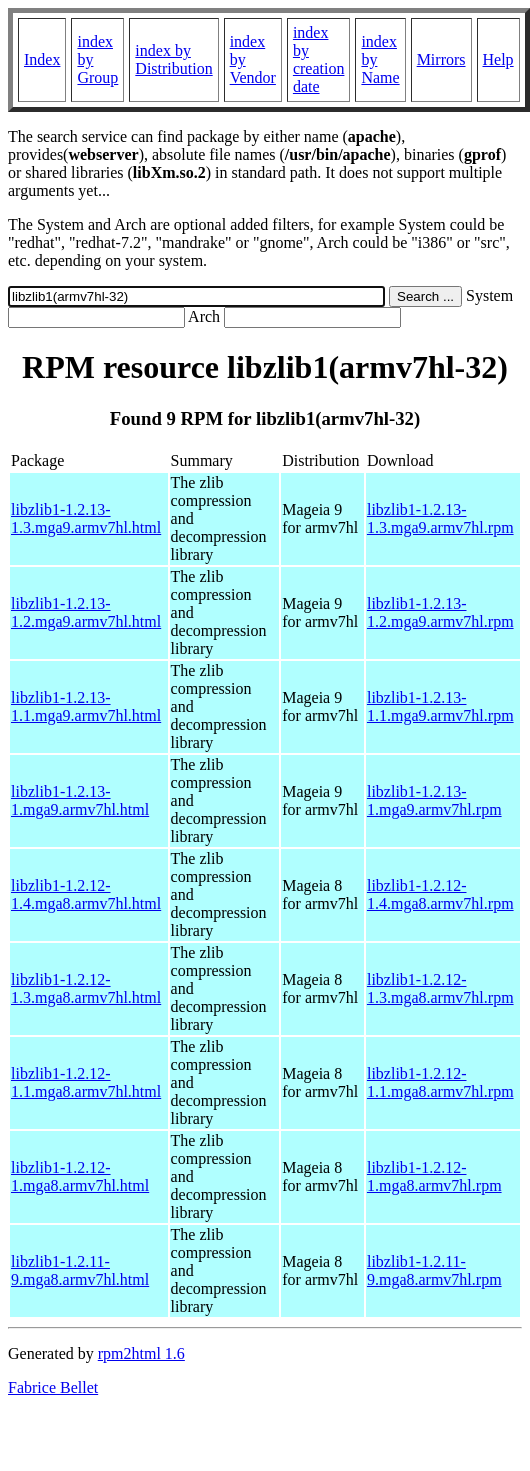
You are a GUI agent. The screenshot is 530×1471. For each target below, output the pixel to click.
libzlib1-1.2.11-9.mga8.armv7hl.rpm (434, 1270)
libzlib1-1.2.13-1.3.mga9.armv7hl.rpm (440, 518)
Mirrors (441, 59)
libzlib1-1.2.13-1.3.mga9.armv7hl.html (86, 518)
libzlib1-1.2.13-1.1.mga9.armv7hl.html (86, 706)
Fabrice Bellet (53, 1387)
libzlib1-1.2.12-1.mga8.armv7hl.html (80, 1176)
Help (498, 59)
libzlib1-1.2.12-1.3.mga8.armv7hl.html (86, 988)
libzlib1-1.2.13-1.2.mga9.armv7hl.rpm (440, 612)
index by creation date (319, 59)
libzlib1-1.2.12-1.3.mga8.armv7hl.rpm (440, 988)
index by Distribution (173, 59)
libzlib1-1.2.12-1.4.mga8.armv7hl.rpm (440, 894)
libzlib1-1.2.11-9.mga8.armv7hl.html (80, 1270)
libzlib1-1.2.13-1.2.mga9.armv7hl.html (86, 612)
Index (42, 59)
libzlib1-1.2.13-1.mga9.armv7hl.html (80, 800)
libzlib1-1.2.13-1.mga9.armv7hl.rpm (434, 800)
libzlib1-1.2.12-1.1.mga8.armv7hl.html (86, 1082)
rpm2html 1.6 (141, 1353)
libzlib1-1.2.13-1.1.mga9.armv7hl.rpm (440, 706)
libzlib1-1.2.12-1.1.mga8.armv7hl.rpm (440, 1082)
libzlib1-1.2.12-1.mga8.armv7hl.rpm (434, 1176)
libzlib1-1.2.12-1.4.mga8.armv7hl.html (86, 894)
